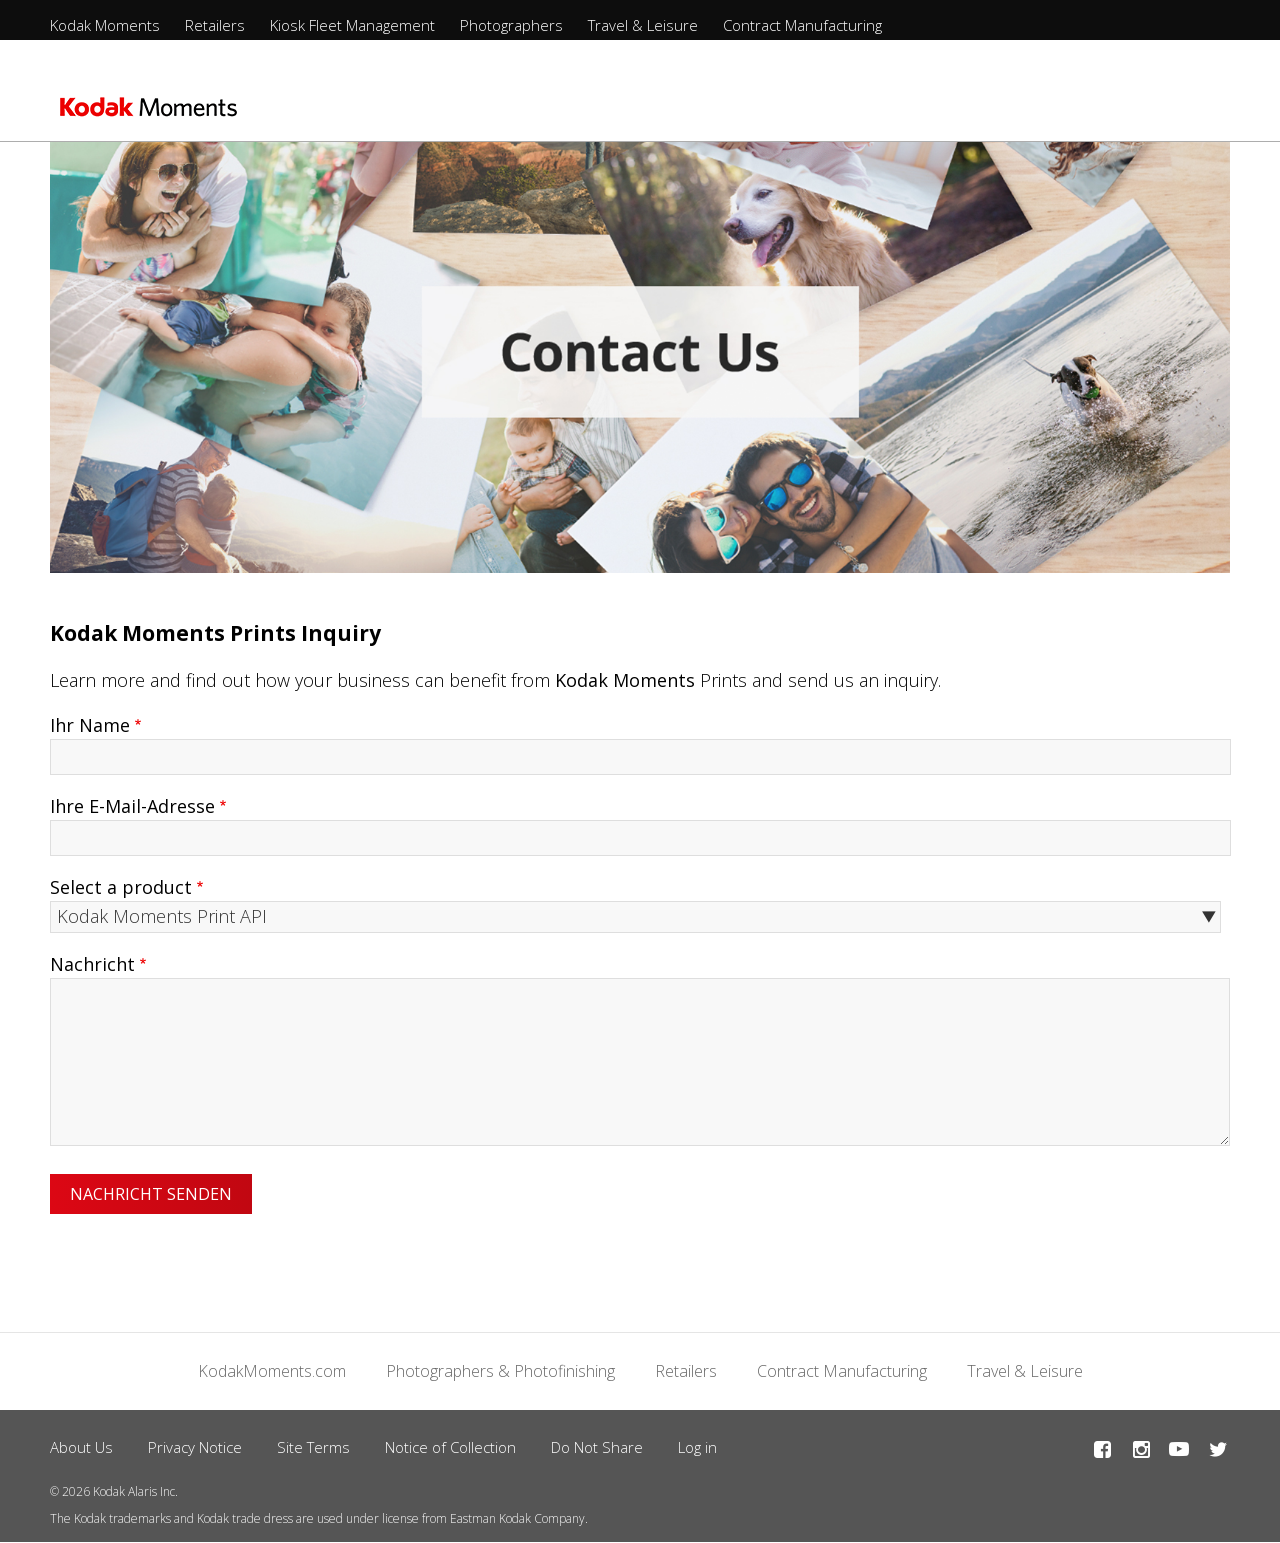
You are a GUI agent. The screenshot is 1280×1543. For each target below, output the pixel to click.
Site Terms (313, 1447)
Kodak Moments (105, 25)
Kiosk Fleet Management (352, 25)
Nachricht (92, 964)
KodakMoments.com (272, 1371)
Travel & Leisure (643, 25)
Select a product (121, 887)
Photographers (511, 25)
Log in (697, 1447)
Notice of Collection (450, 1447)
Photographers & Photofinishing (500, 1371)
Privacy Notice (195, 1447)
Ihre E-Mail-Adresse (132, 806)
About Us (81, 1447)
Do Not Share (597, 1447)
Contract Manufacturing (802, 25)
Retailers (215, 25)
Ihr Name (90, 725)
